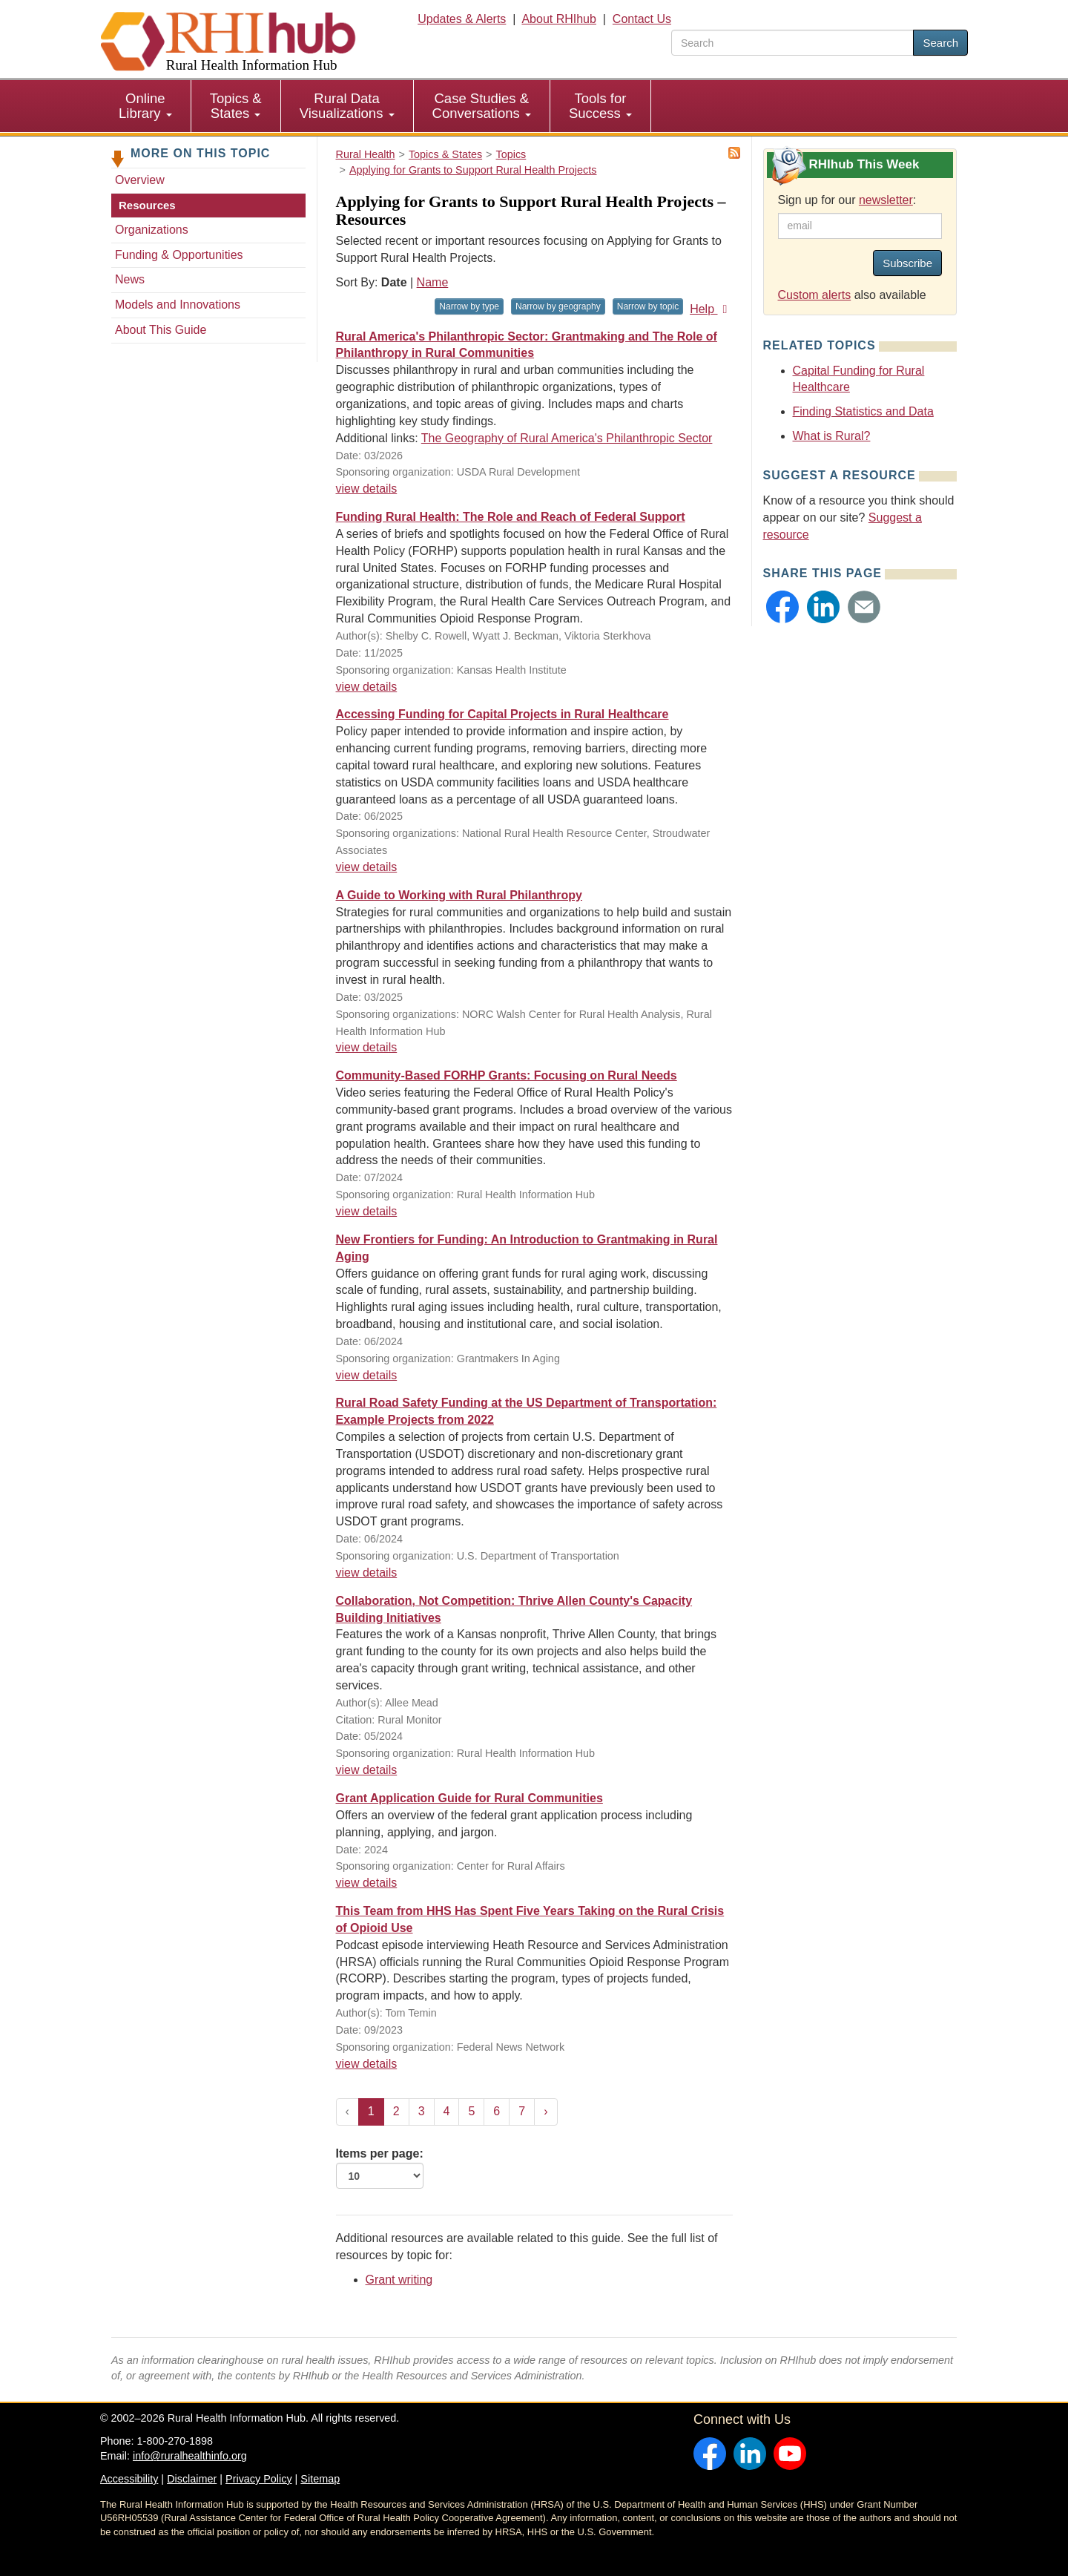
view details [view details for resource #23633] (367, 1211)
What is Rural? (832, 436)
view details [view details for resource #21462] (367, 2063)
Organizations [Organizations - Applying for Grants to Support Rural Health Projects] (151, 229)
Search (940, 42)
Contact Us (642, 19)
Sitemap (320, 2479)
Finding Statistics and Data (863, 411)
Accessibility (129, 2479)
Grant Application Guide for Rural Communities (469, 1798)
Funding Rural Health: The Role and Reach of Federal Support (510, 516)
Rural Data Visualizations (347, 106)
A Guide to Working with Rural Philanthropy (459, 895)
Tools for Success (600, 106)
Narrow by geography (558, 306)
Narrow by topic (648, 306)
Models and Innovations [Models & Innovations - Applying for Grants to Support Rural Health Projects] (177, 304)
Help (711, 309)
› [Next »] (545, 2111)
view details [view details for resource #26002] (367, 867)
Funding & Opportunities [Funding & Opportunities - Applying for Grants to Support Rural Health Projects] (179, 255)
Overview (140, 180)
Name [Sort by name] (433, 282)
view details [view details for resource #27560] (367, 488)
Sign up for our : (847, 200)
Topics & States (236, 106)
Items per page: (379, 2168)
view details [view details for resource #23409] (367, 1572)
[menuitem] (145, 106)
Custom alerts (814, 295)
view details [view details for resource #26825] (367, 686)
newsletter (886, 200)
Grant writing (399, 2279)
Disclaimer (192, 2479)
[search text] (792, 43)
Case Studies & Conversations (481, 106)
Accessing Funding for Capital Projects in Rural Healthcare (502, 714)
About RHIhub (558, 19)
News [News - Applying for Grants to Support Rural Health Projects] (130, 279)
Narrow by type (469, 306)
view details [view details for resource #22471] (367, 1882)
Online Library (145, 106)
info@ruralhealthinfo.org (190, 2456)
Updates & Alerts (462, 19)
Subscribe (907, 263)
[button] (782, 607)
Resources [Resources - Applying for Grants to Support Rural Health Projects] (147, 205)
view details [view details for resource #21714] (367, 1047)
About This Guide (160, 329)
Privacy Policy (258, 2479)
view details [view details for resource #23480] (367, 1375)
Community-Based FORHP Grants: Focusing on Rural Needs (506, 1075)
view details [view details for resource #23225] (367, 1770)
